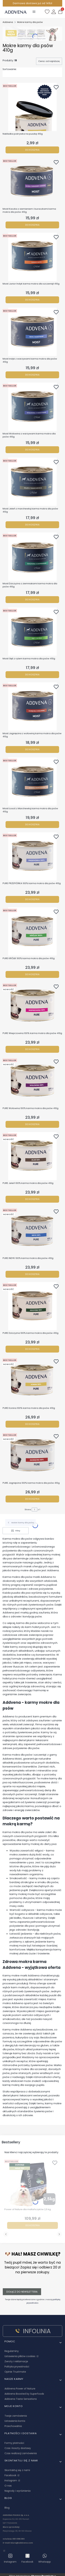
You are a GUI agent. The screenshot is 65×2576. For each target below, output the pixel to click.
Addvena (8, 22)
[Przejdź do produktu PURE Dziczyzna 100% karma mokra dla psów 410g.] (32, 1306)
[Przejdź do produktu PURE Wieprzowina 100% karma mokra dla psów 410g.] (32, 1006)
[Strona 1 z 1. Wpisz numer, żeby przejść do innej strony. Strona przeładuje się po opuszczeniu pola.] (34, 1509)
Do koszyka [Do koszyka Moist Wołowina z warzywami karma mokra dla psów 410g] (32, 449)
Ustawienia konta (15, 2421)
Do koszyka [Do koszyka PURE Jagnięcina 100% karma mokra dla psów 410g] (32, 1499)
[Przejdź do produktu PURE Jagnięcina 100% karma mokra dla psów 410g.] (32, 1456)
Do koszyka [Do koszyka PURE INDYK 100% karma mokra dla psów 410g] (32, 1274)
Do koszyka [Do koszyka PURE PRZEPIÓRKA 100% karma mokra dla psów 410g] (32, 899)
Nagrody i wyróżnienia (18, 2491)
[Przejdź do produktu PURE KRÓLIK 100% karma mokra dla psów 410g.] (32, 931)
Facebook (11, 2475)
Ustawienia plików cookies (20, 2356)
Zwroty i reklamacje (16, 2361)
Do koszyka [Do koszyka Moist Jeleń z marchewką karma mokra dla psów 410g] (32, 524)
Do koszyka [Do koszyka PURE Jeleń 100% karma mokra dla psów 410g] (32, 1199)
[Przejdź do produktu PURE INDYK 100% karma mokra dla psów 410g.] (32, 1231)
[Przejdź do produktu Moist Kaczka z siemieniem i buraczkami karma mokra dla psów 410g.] (32, 182)
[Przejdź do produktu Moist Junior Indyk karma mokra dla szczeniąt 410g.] (32, 257)
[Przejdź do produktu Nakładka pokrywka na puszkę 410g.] (32, 107)
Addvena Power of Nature (20, 2388)
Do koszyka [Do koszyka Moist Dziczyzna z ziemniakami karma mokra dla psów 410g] (32, 599)
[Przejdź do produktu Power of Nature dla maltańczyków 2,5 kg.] (32, 2182)
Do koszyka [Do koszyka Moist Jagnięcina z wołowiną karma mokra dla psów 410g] (32, 749)
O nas (8, 2485)
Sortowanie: (10, 69)
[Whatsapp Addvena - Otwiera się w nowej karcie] (44, 2559)
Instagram (11, 2480)
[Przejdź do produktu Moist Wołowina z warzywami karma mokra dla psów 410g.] (32, 407)
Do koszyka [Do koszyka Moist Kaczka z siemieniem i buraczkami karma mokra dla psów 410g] (32, 224)
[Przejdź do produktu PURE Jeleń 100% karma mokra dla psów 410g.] (32, 1156)
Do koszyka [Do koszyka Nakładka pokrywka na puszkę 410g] (32, 149)
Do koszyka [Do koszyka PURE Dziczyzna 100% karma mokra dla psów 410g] (32, 1349)
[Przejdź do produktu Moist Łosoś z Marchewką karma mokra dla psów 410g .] (32, 781)
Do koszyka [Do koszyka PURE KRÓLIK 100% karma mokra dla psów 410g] (32, 974)
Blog (7, 2507)
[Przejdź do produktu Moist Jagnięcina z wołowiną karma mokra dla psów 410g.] (32, 706)
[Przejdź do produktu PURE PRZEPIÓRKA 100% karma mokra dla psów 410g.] (32, 856)
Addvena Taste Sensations (21, 2399)
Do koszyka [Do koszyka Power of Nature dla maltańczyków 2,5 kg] (32, 2225)
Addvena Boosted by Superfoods (24, 2393)
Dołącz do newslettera (21, 2291)
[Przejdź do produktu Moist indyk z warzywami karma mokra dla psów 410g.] (32, 332)
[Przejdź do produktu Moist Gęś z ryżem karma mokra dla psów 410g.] (32, 632)
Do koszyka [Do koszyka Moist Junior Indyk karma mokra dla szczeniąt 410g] (32, 299)
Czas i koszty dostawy (18, 2448)
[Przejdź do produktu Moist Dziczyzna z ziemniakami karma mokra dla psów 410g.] (32, 556)
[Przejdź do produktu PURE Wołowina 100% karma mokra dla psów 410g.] (32, 1081)
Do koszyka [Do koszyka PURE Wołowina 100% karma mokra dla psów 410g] (32, 1124)
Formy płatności (14, 2443)
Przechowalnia (13, 2426)
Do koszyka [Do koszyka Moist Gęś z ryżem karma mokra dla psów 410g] (32, 674)
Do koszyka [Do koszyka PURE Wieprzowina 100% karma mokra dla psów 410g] (32, 1049)
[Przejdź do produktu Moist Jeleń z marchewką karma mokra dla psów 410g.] (32, 482)
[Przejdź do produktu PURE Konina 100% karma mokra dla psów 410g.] (32, 1381)
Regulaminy (12, 2351)
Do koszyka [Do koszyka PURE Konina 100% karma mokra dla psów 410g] (32, 1424)
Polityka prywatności (17, 2366)
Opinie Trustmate (15, 2371)
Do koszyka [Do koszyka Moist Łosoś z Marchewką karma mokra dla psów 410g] (32, 824)
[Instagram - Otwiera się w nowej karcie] (10, 2559)
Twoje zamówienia (16, 2415)
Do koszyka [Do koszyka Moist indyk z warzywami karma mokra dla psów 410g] (32, 374)
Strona (28, 1509)
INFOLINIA (32, 2331)
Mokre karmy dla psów (30, 22)
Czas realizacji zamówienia (21, 2453)
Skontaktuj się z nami (17, 2470)
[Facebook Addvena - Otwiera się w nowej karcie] (27, 2559)
